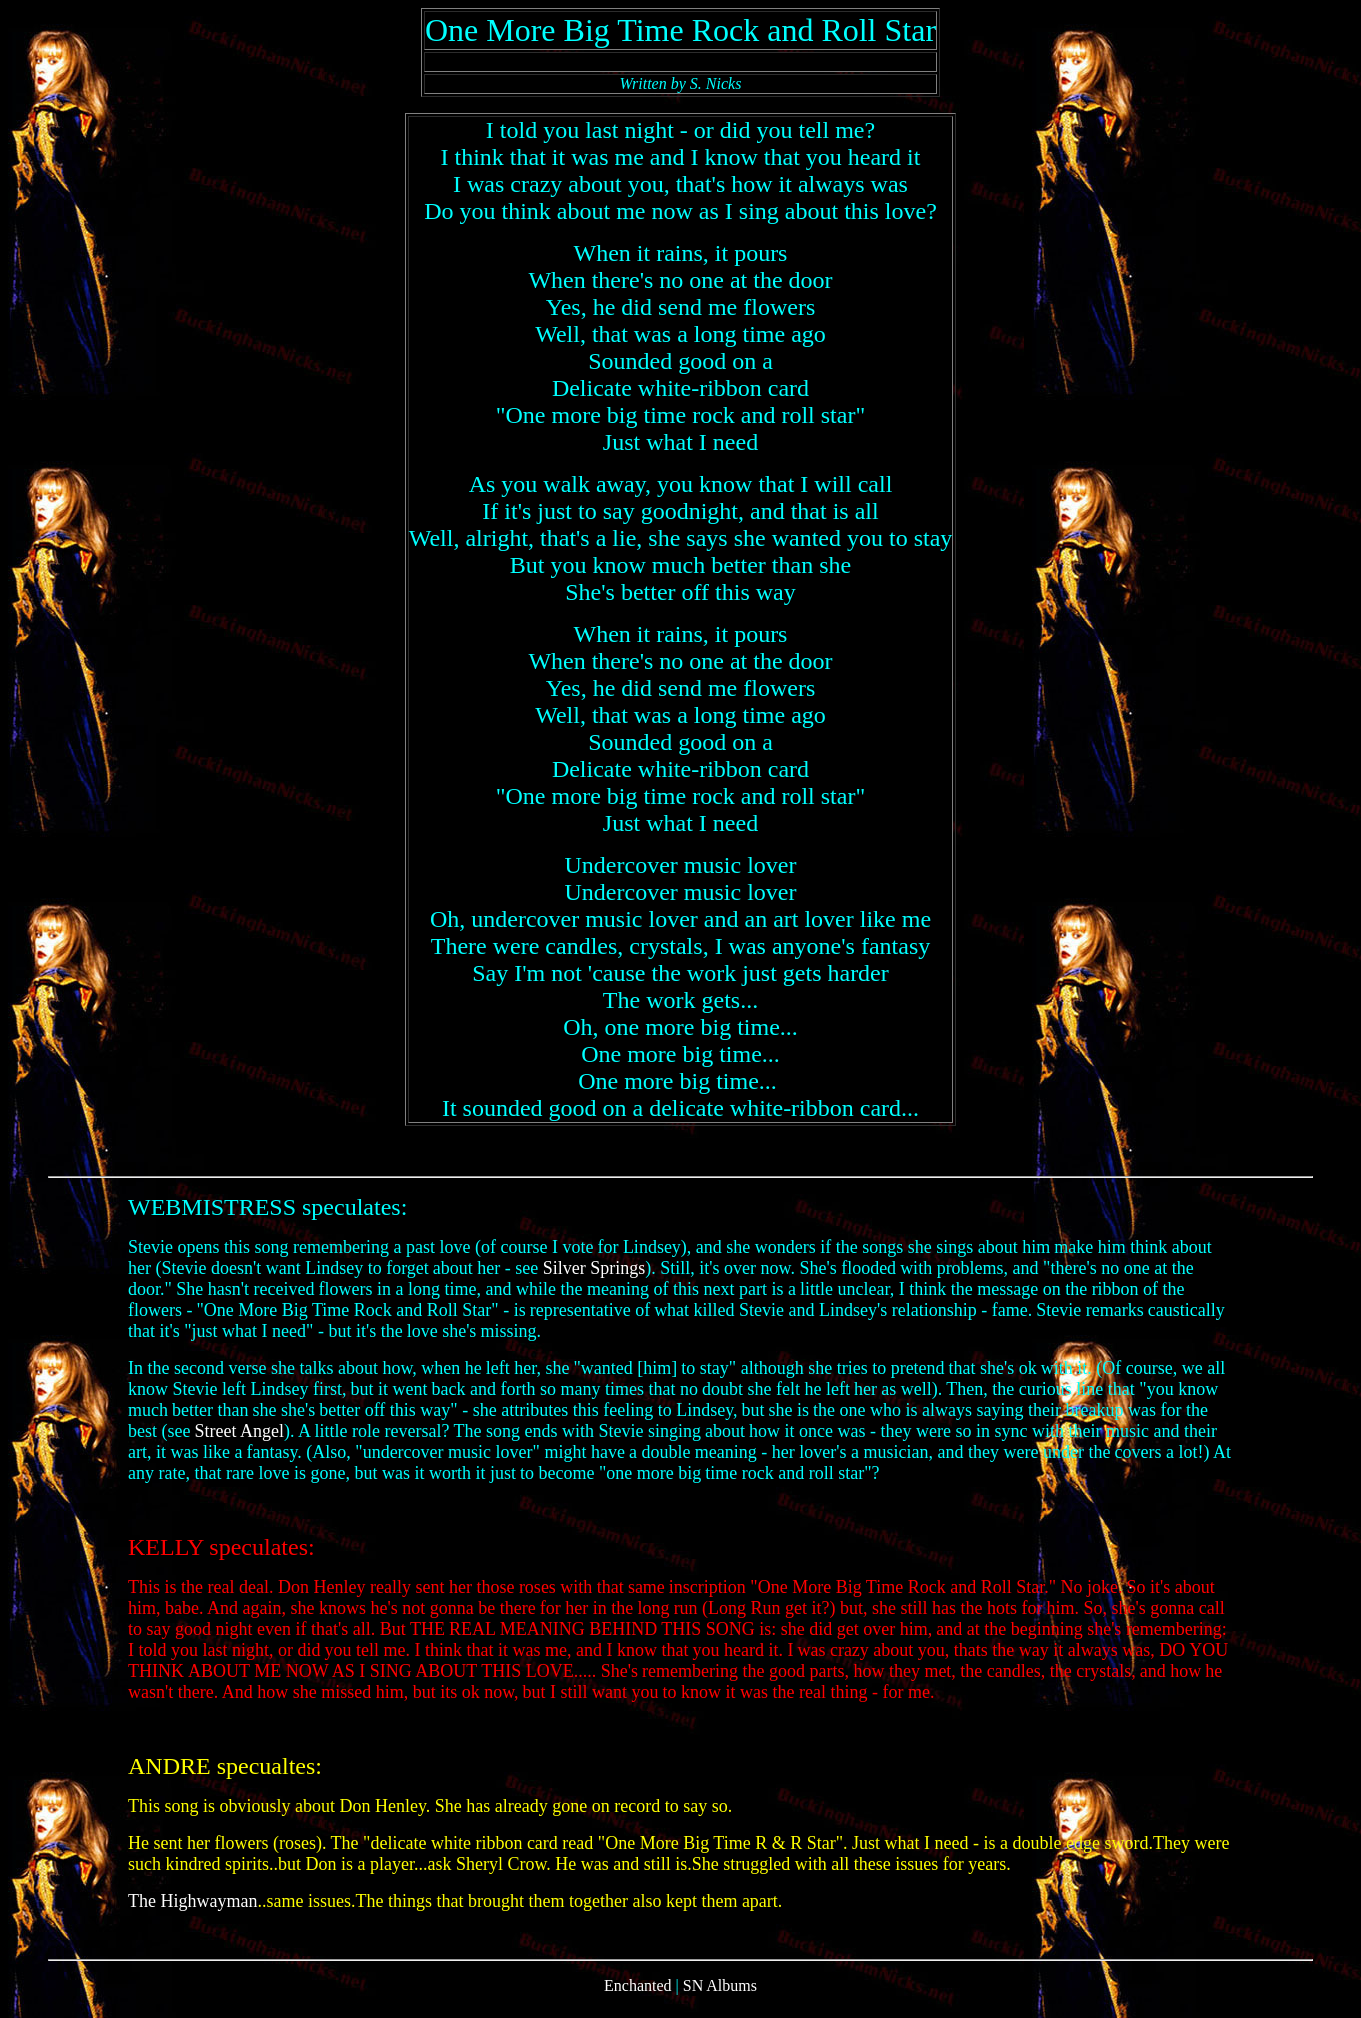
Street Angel (238, 1443)
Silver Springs (594, 1280)
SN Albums (720, 2000)
